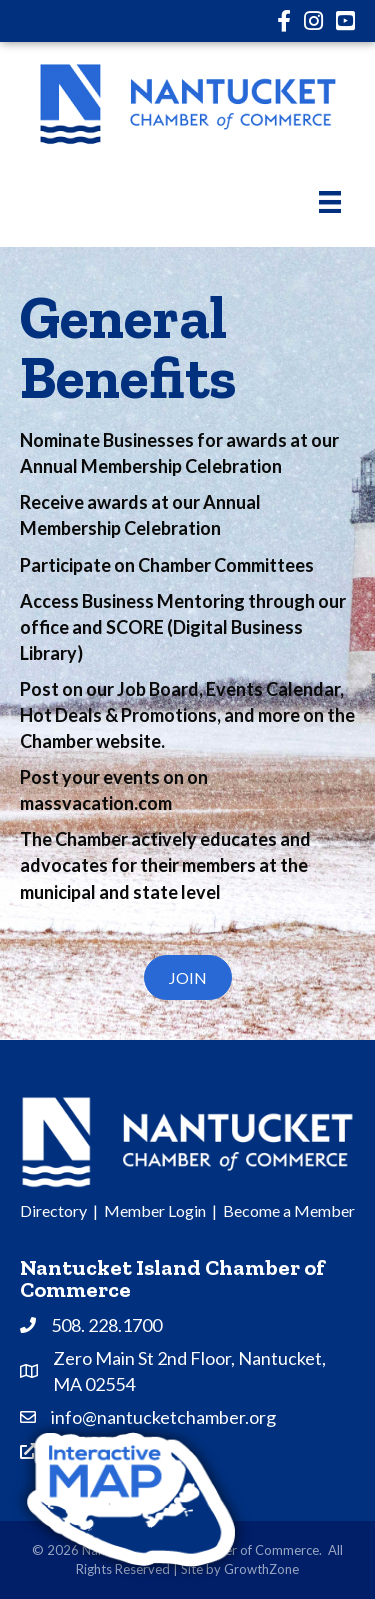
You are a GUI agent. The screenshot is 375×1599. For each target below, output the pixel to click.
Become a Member (289, 1210)
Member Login (155, 1210)
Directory (53, 1210)
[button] (188, 977)
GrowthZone (261, 1569)
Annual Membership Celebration (151, 466)
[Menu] (330, 201)
